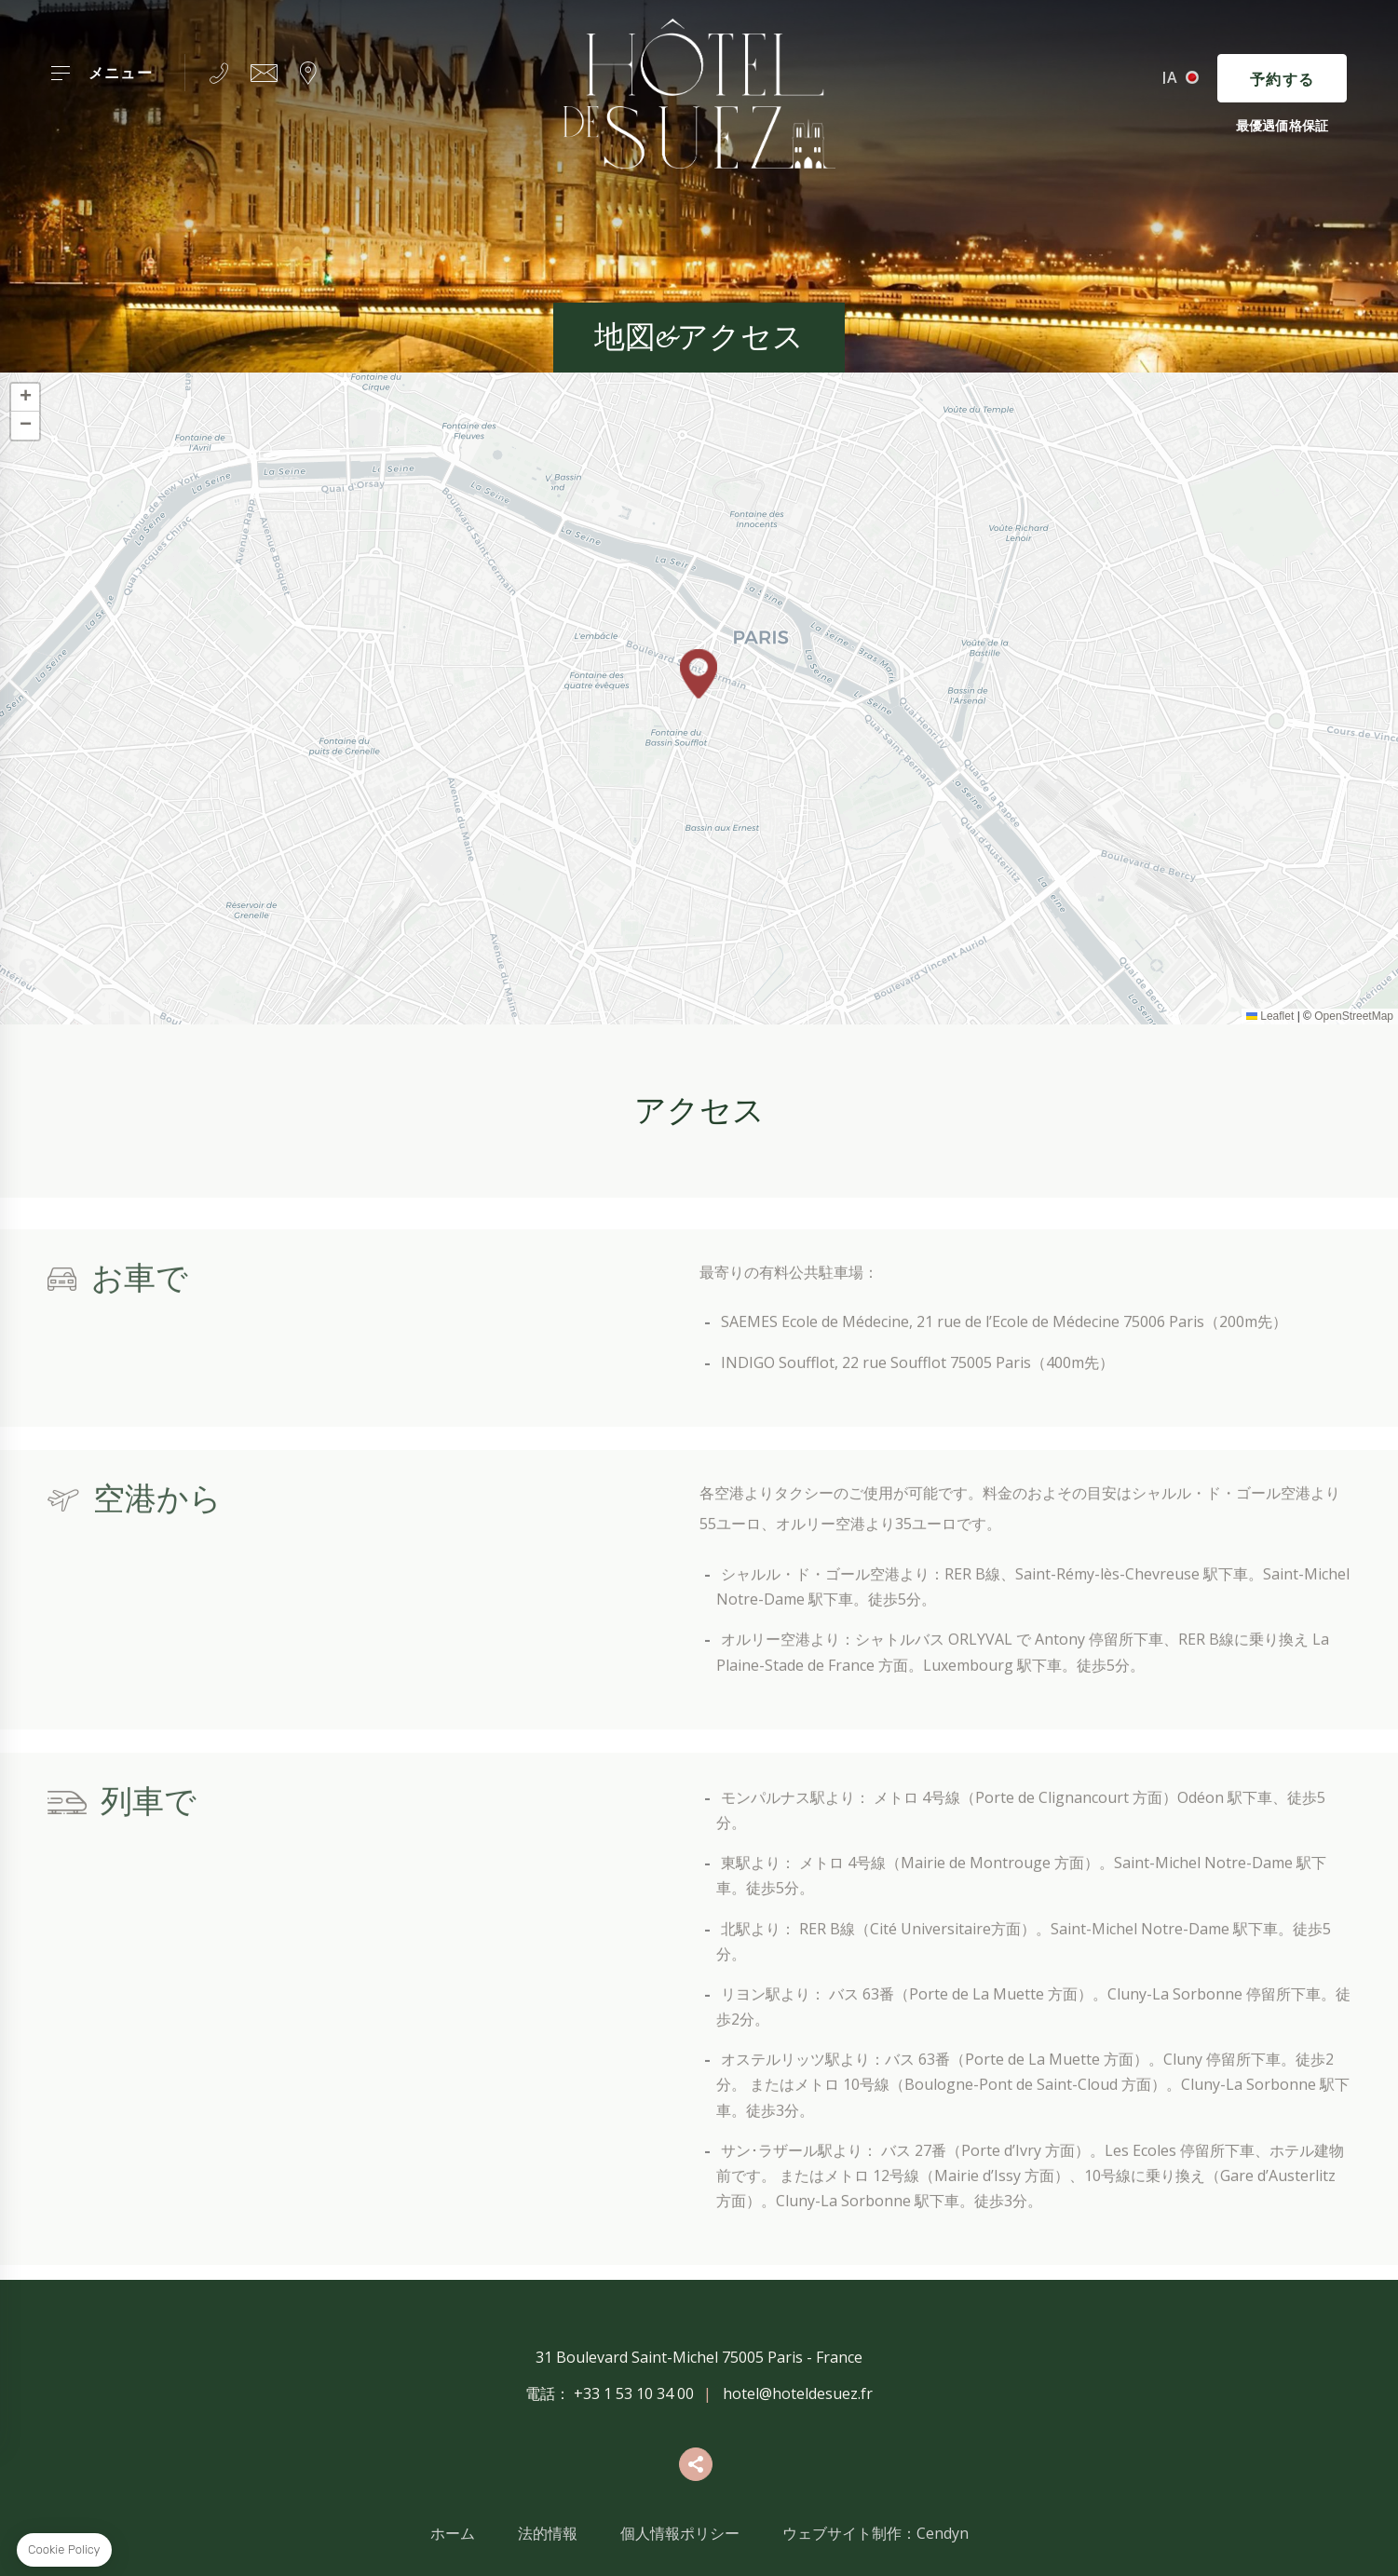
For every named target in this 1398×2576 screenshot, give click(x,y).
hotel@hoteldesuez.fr (798, 2393)
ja (1170, 77)
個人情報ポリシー (680, 2533)
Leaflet (1270, 1016)
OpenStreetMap (1353, 1016)
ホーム (452, 2533)
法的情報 (547, 2533)
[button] (698, 673)
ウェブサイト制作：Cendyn (875, 2533)
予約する (1282, 79)
